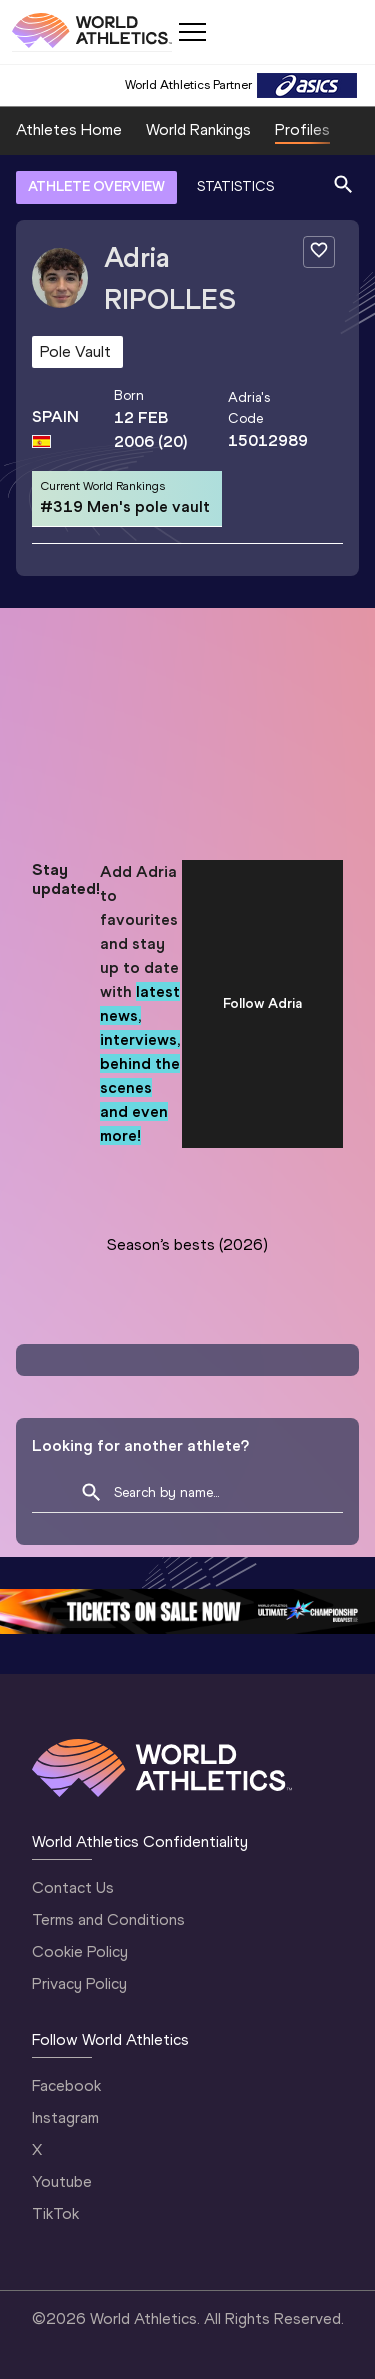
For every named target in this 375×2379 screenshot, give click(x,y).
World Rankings (198, 129)
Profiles (302, 129)
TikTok (55, 2213)
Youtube (62, 2181)
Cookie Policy (80, 1951)
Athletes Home (69, 129)
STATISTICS (235, 186)
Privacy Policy (79, 1983)
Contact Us (73, 1887)
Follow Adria (262, 1003)
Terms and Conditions (108, 1919)
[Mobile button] (192, 32)
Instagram (65, 2117)
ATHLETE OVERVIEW (96, 186)
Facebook (66, 2085)
